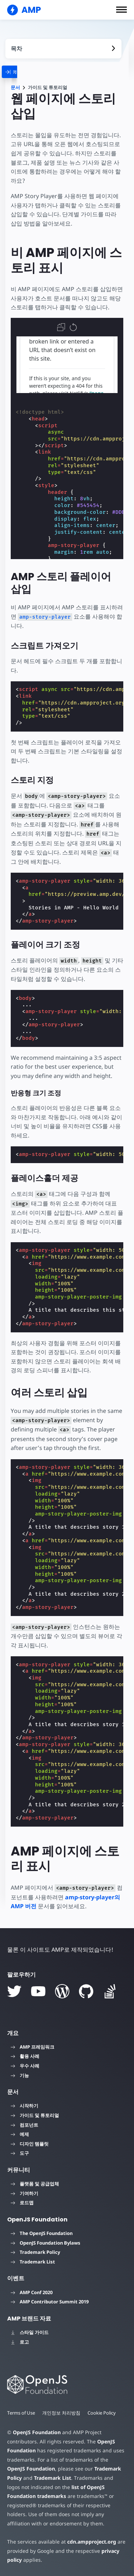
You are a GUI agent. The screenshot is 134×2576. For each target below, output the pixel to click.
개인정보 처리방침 (61, 2413)
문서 (15, 87)
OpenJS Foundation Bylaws (45, 2243)
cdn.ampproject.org (91, 2541)
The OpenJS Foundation (42, 2233)
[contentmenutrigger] (63, 48)
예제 (20, 2134)
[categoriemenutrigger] (23, 72)
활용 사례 (25, 2056)
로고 (20, 2342)
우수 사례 (25, 2066)
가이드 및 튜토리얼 (35, 2115)
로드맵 (22, 2202)
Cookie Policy (102, 2413)
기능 (20, 2075)
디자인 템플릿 (30, 2144)
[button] (121, 9)
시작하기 (24, 2105)
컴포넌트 (24, 2125)
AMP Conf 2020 (32, 2292)
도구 (20, 2153)
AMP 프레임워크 (32, 2047)
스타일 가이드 (30, 2332)
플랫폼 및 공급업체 (35, 2183)
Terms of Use (21, 2413)
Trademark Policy (35, 2252)
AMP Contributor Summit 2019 (50, 2301)
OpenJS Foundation (37, 2432)
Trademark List (33, 2261)
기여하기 (24, 2193)
